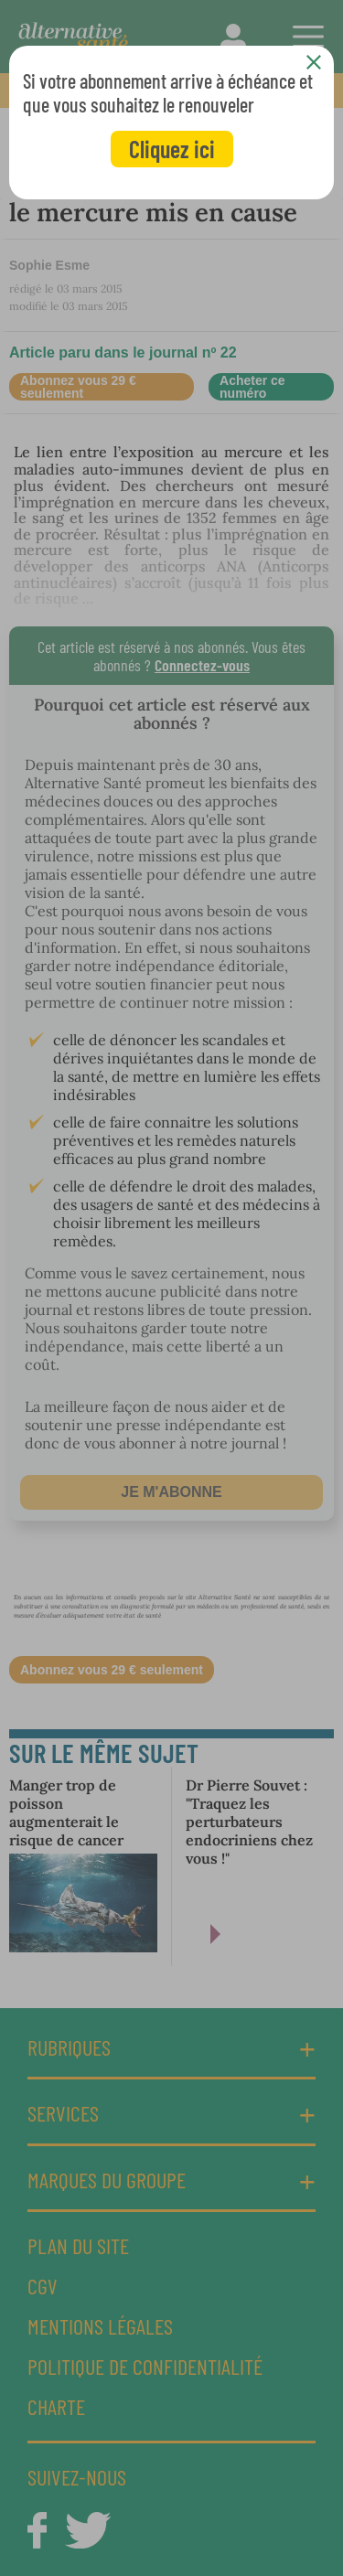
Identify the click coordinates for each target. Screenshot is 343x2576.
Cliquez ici (172, 148)
